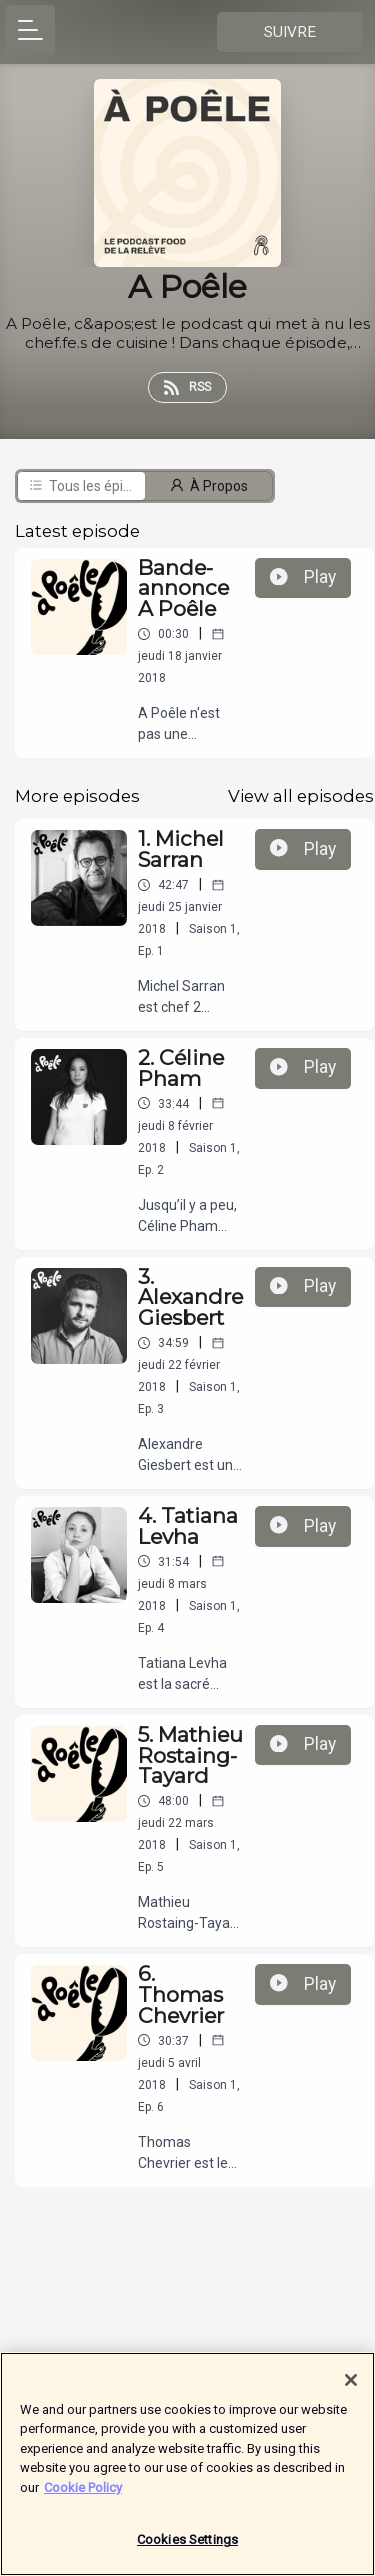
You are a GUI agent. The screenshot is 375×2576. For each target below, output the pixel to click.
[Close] (351, 2388)
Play (303, 577)
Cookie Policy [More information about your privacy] (83, 2495)
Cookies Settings (187, 2548)
